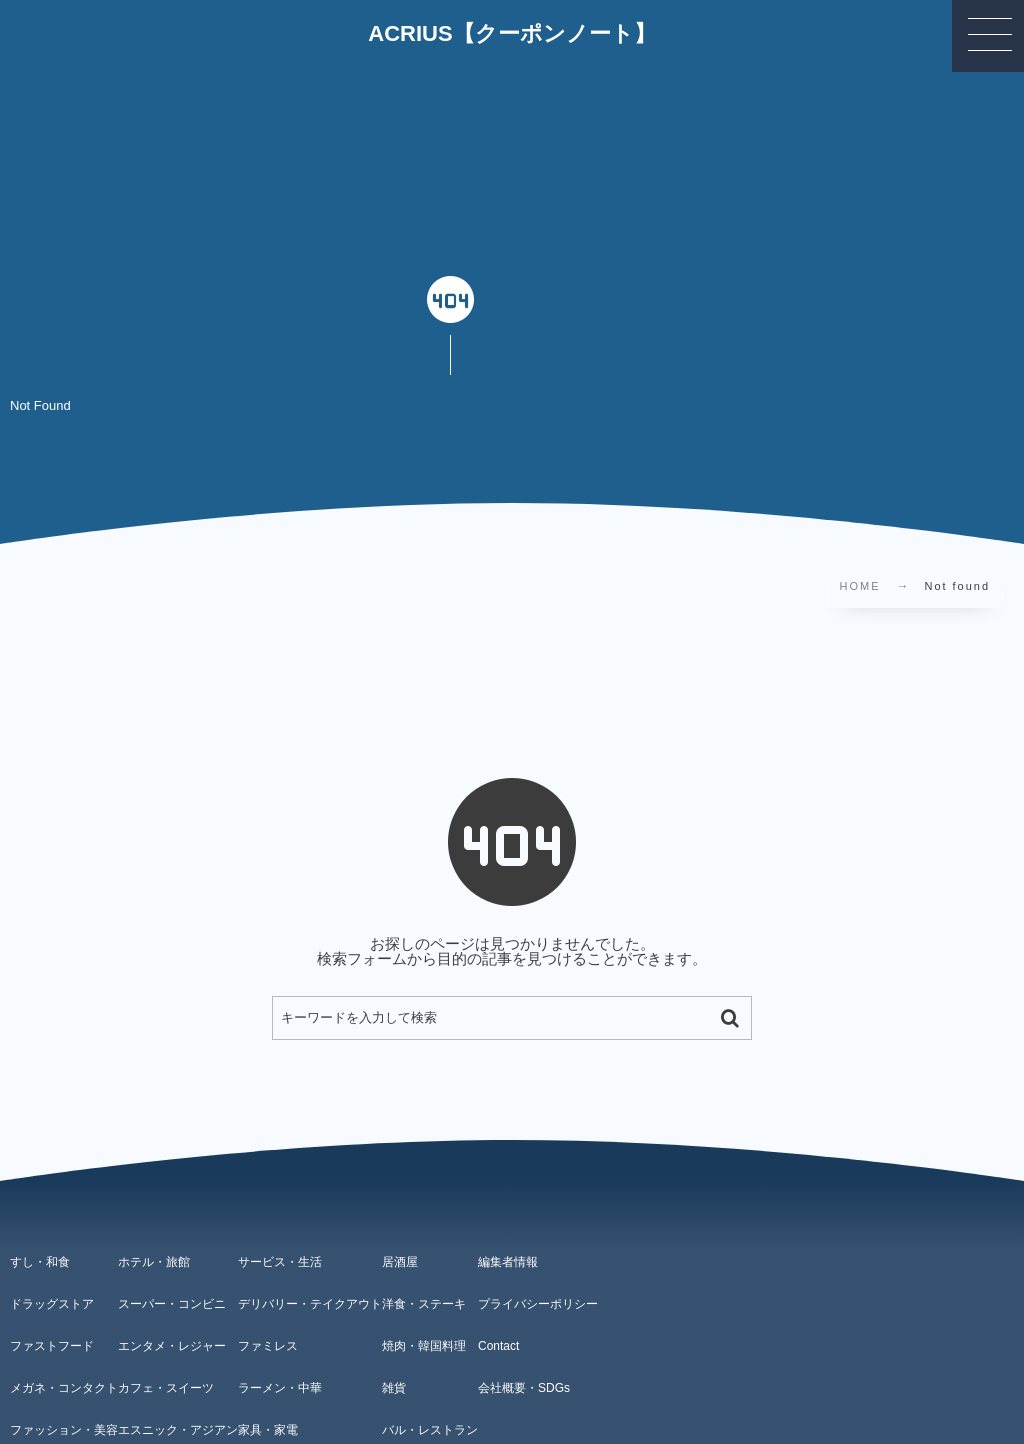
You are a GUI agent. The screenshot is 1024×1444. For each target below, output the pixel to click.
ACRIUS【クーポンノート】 (511, 34)
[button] (988, 36)
